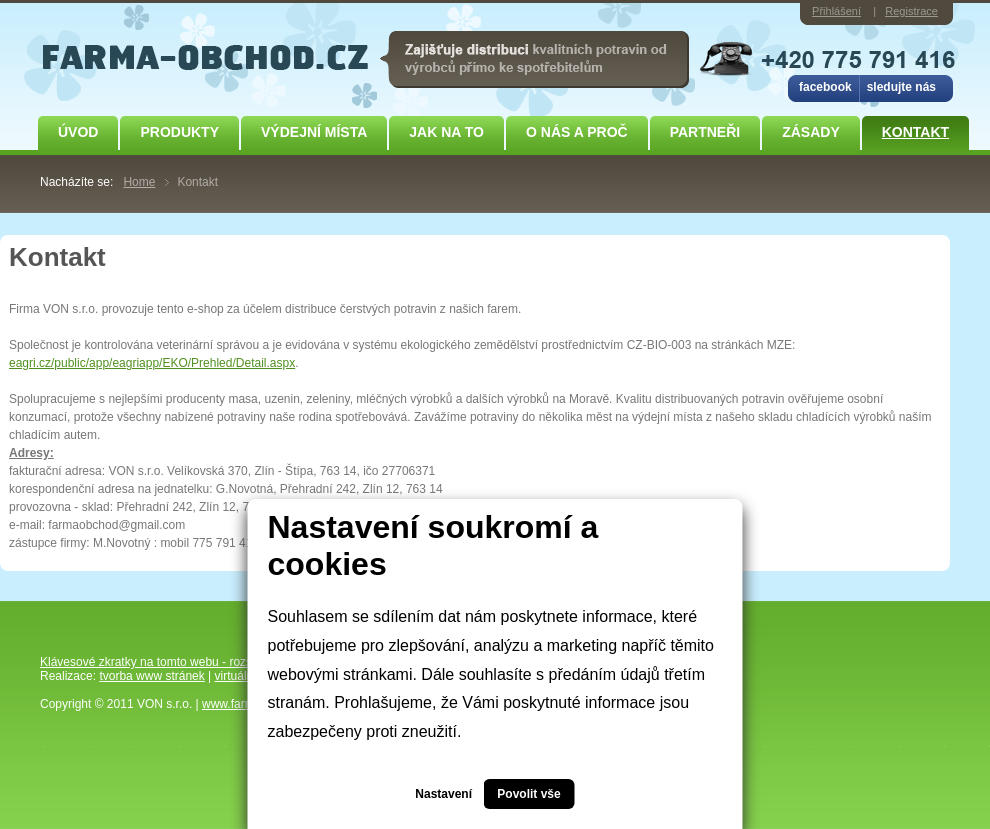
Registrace (911, 11)
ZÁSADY (811, 132)
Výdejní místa (314, 132)
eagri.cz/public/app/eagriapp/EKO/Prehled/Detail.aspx (152, 363)
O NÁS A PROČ (577, 132)
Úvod (78, 132)
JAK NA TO (446, 132)
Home (139, 182)
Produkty (179, 132)
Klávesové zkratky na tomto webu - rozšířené (159, 662)
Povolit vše (528, 794)
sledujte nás (901, 87)
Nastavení (443, 794)
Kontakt (915, 132)
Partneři (705, 132)
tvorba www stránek (151, 676)
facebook (825, 87)
